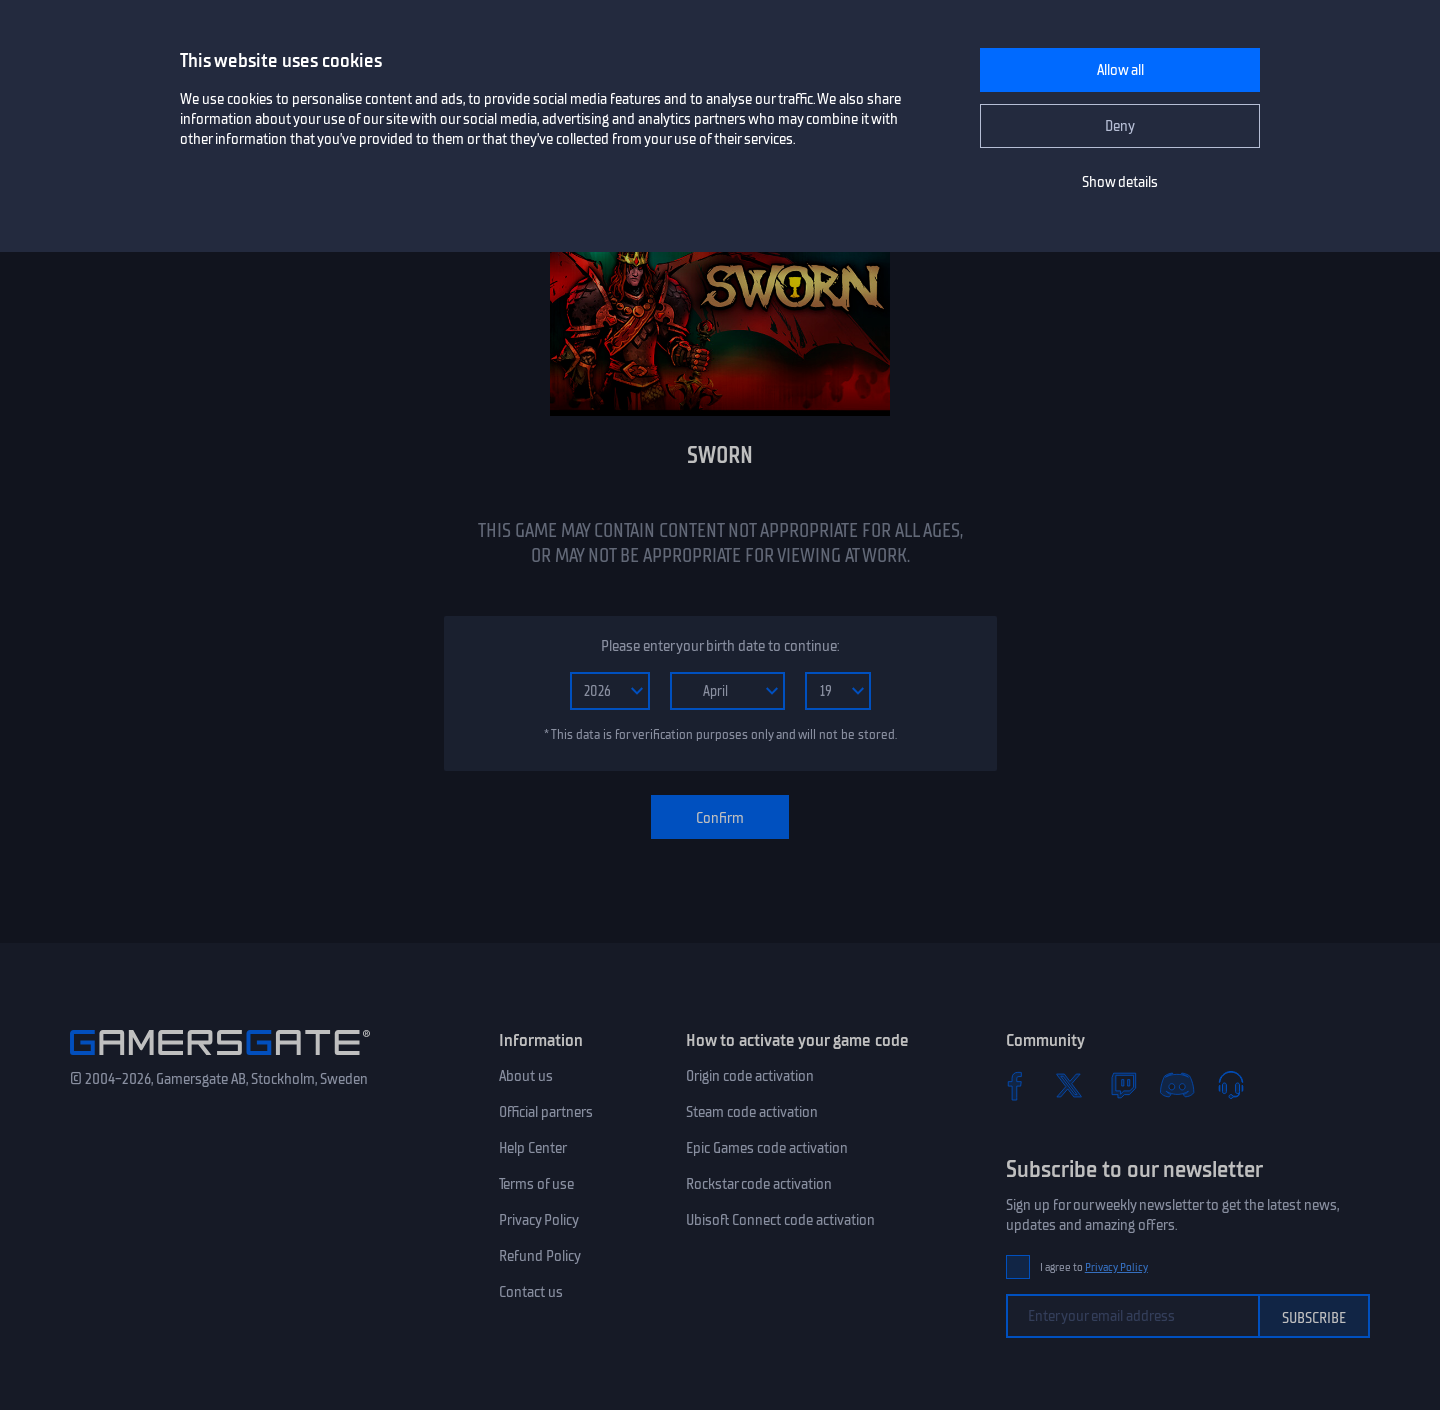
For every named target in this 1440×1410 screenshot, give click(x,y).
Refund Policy (540, 1256)
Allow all (1120, 70)
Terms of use (536, 1184)
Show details (1120, 182)
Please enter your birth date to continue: (720, 646)
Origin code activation (750, 1076)
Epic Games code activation (767, 1148)
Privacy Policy (539, 1220)
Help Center (533, 1148)
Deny (1120, 126)
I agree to (1094, 1267)
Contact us (531, 1292)
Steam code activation (752, 1112)
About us (526, 1076)
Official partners (546, 1112)
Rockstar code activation (759, 1184)
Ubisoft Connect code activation (780, 1220)
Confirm (720, 818)
